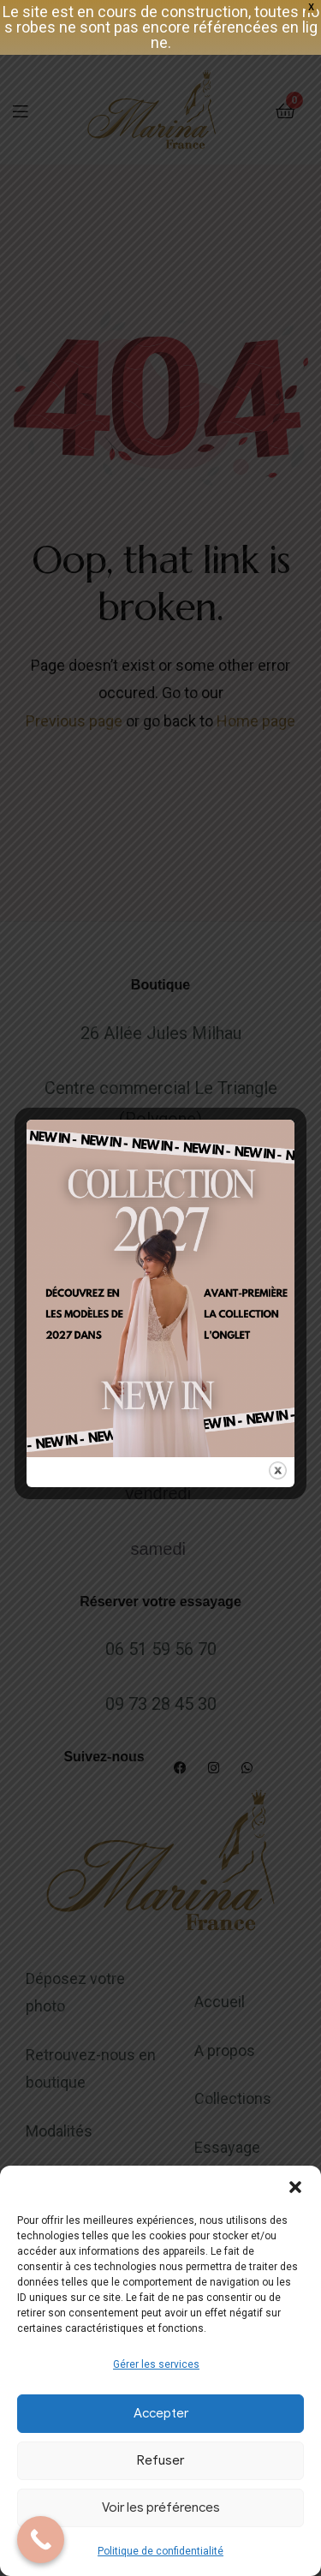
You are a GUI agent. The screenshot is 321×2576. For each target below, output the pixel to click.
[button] (295, 2187)
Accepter (161, 2413)
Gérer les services (156, 2364)
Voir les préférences (161, 2507)
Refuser (160, 2460)
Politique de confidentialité (160, 2551)
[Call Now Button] (40, 2539)
